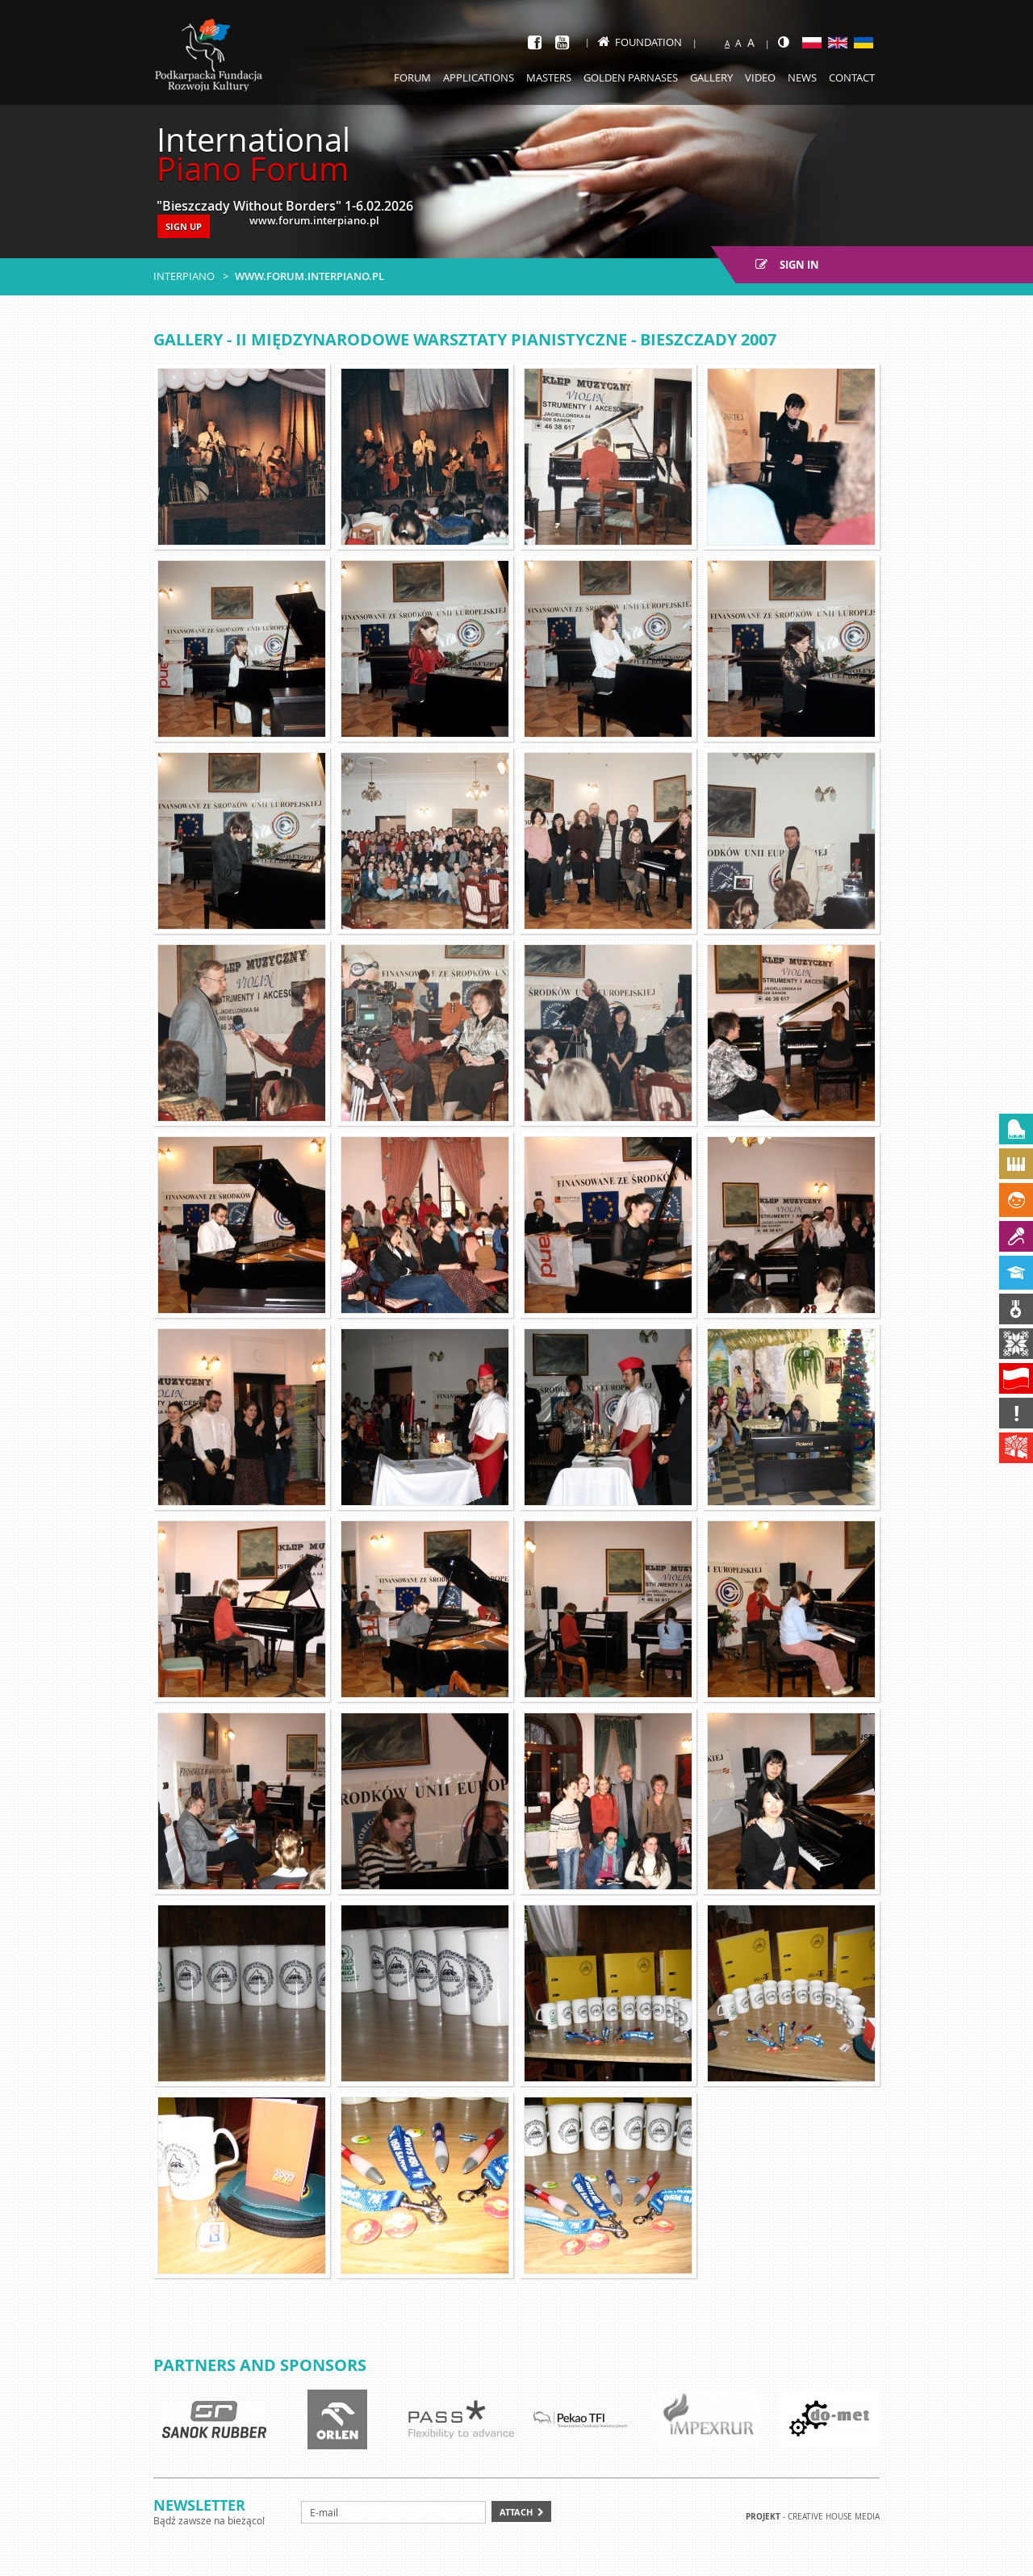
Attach (516, 2512)
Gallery (711, 77)
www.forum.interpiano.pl (309, 276)
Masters (548, 77)
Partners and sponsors (259, 2365)
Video (760, 77)
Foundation (640, 42)
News (802, 77)
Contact (852, 77)
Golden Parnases (630, 77)
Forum (412, 77)
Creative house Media (834, 2516)
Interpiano (184, 276)
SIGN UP (183, 226)
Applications (478, 77)
